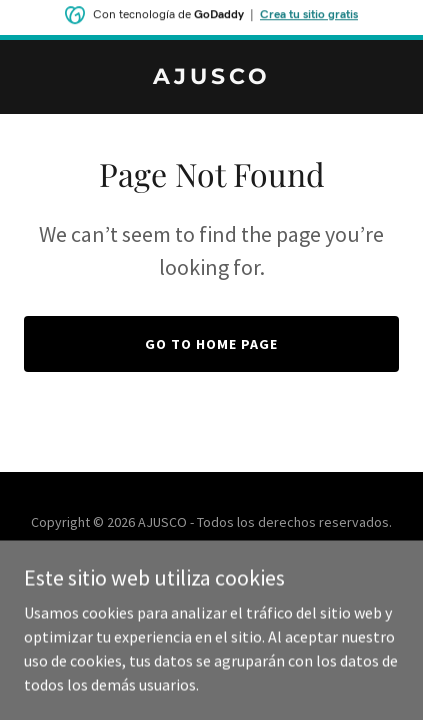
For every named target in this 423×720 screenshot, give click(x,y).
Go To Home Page (211, 344)
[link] (211, 78)
